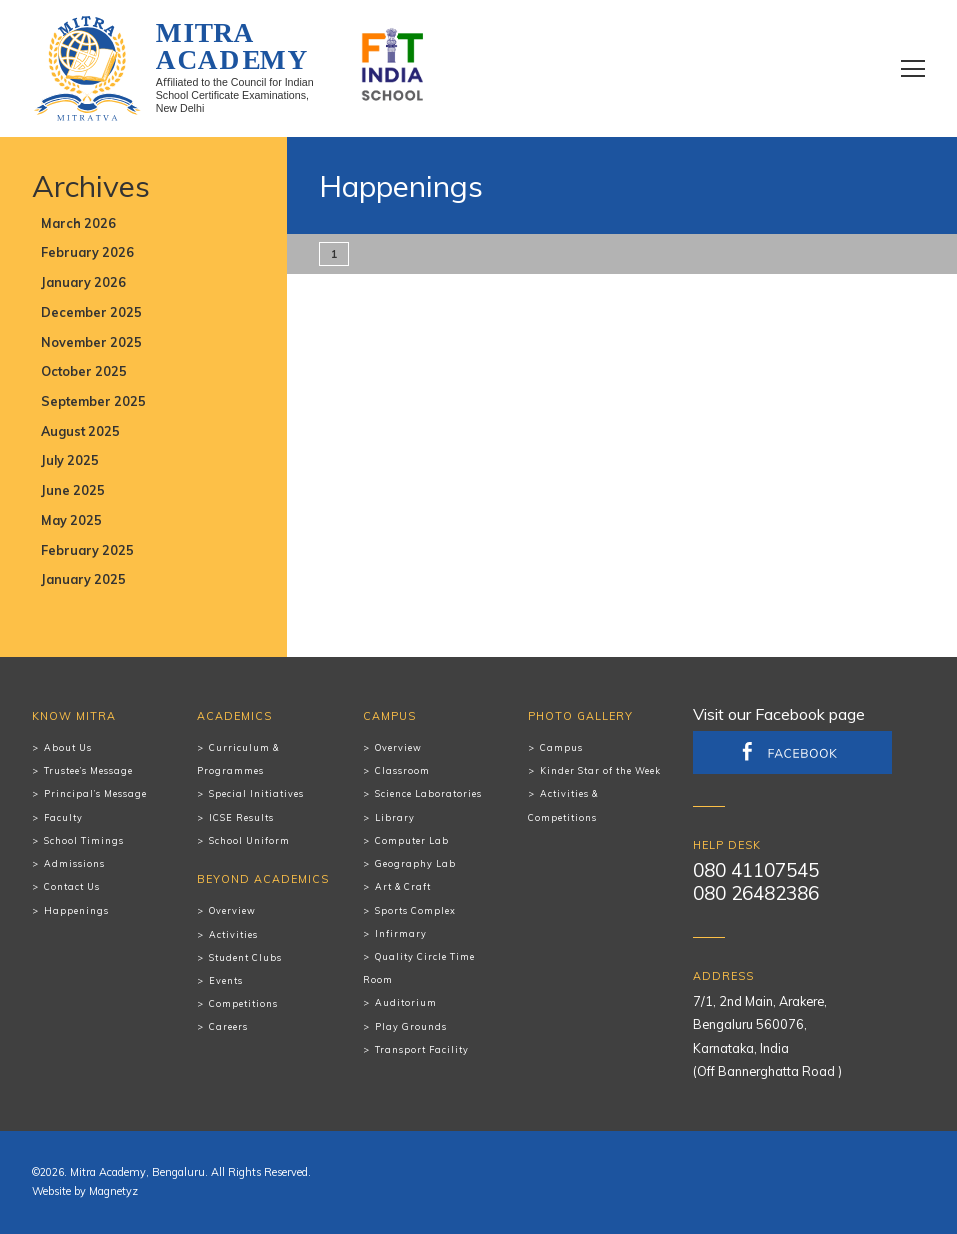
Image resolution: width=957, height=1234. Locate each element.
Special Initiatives (256, 793)
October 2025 (84, 371)
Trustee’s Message (88, 770)
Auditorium (406, 1002)
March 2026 (78, 223)
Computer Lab (412, 840)
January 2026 (83, 282)
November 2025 (91, 342)
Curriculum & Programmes (238, 759)
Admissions (74, 863)
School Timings (84, 840)
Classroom (402, 770)
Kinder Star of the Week (600, 770)
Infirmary (401, 933)
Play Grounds (411, 1026)
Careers (228, 1026)
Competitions (243, 1003)
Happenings (76, 910)
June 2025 (73, 490)
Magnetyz (113, 1191)
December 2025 (91, 312)
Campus (389, 716)
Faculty (63, 817)
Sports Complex (415, 910)
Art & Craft (403, 886)
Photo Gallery (580, 716)
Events (226, 980)
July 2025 (70, 460)
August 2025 (80, 431)
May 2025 (71, 520)
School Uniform (249, 840)
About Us (68, 747)
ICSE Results (241, 817)
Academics (234, 716)
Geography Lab (415, 863)
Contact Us (72, 886)
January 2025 (83, 579)
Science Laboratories (428, 793)
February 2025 (87, 550)
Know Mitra (74, 716)
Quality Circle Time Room (419, 968)
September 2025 (93, 401)
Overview (232, 910)
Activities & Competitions (563, 805)
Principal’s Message (95, 793)
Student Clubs (245, 957)
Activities (233, 934)
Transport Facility (422, 1049)
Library (395, 817)
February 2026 (87, 252)
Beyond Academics (263, 879)
